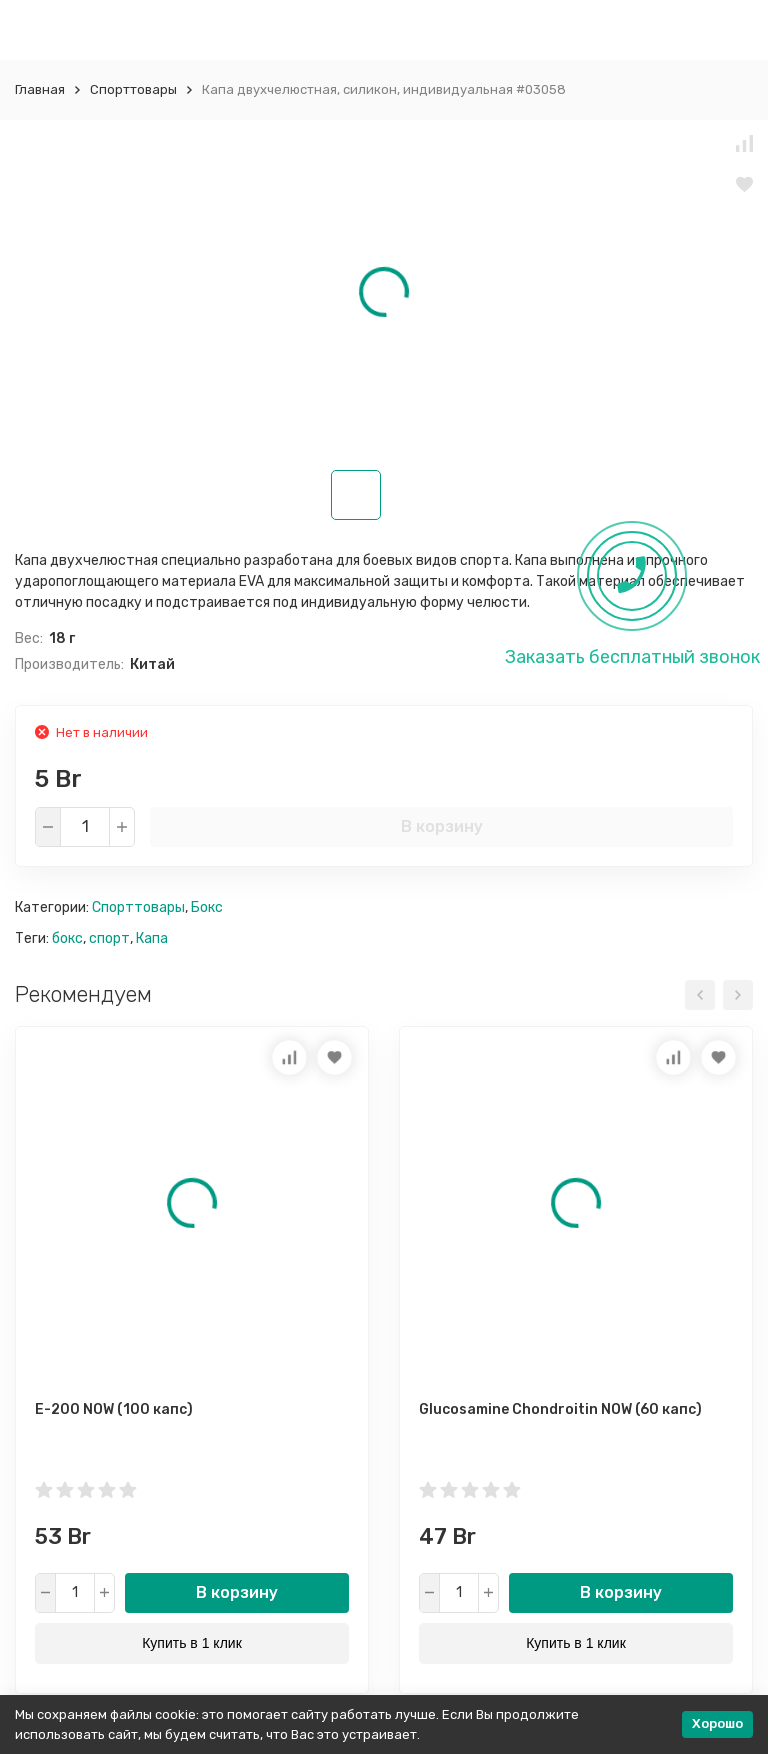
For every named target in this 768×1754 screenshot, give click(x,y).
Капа (152, 938)
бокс (67, 938)
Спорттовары (133, 89)
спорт (109, 938)
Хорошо (717, 1723)
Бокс (207, 907)
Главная (40, 89)
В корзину (442, 826)
